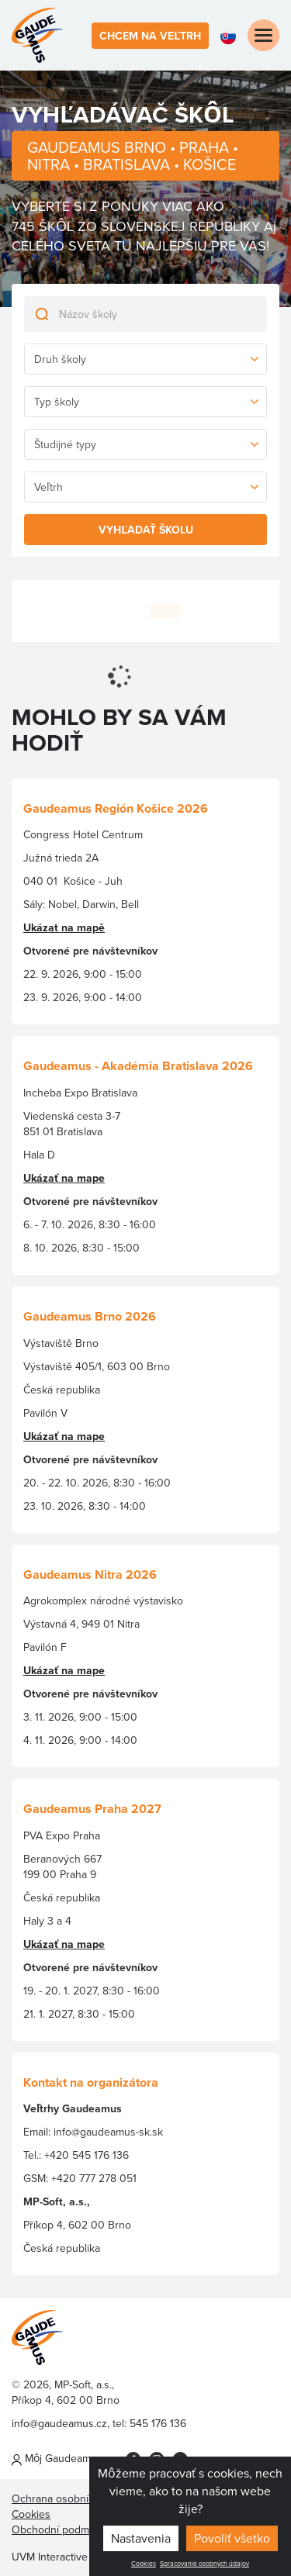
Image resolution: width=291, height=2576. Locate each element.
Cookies (143, 2563)
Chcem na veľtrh (150, 35)
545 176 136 (158, 2423)
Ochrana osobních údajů (71, 2498)
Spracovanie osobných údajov (204, 2563)
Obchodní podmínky (60, 2529)
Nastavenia (141, 2538)
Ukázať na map (61, 1944)
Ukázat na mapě (64, 927)
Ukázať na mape (64, 1178)
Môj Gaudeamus (57, 2458)
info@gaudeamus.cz (59, 2423)
